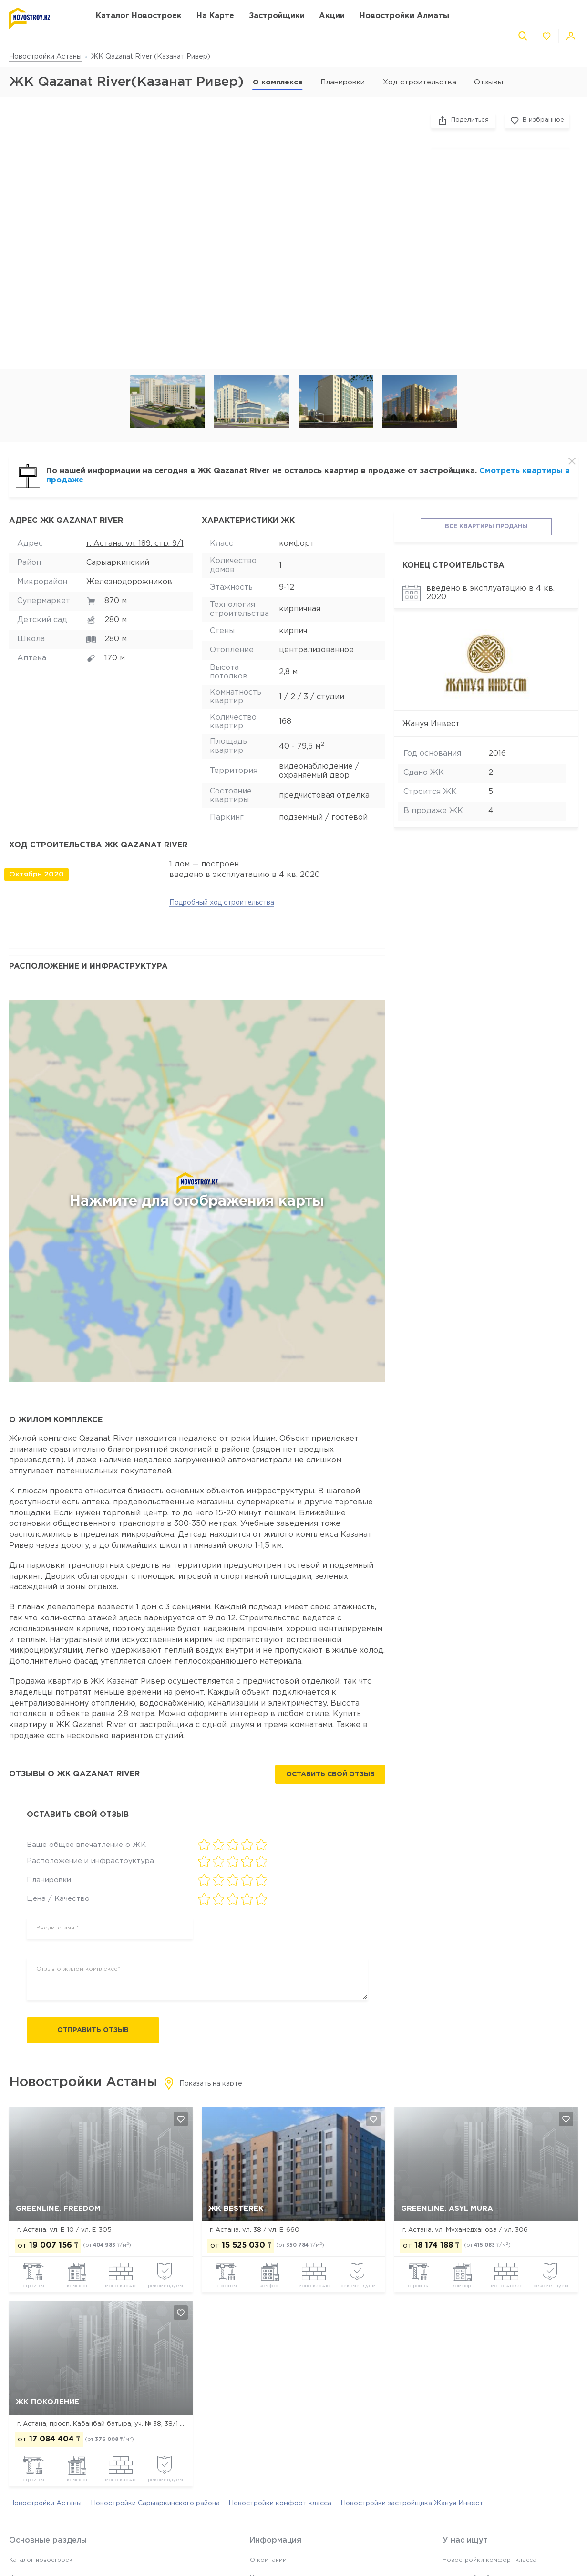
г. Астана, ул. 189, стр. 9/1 (135, 543)
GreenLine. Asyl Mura (447, 2208)
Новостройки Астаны (45, 57)
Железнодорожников (129, 581)
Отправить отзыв (93, 2030)
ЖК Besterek (236, 2208)
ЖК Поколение (47, 2402)
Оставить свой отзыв (330, 1774)
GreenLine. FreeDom (58, 2208)
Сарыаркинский (117, 562)
